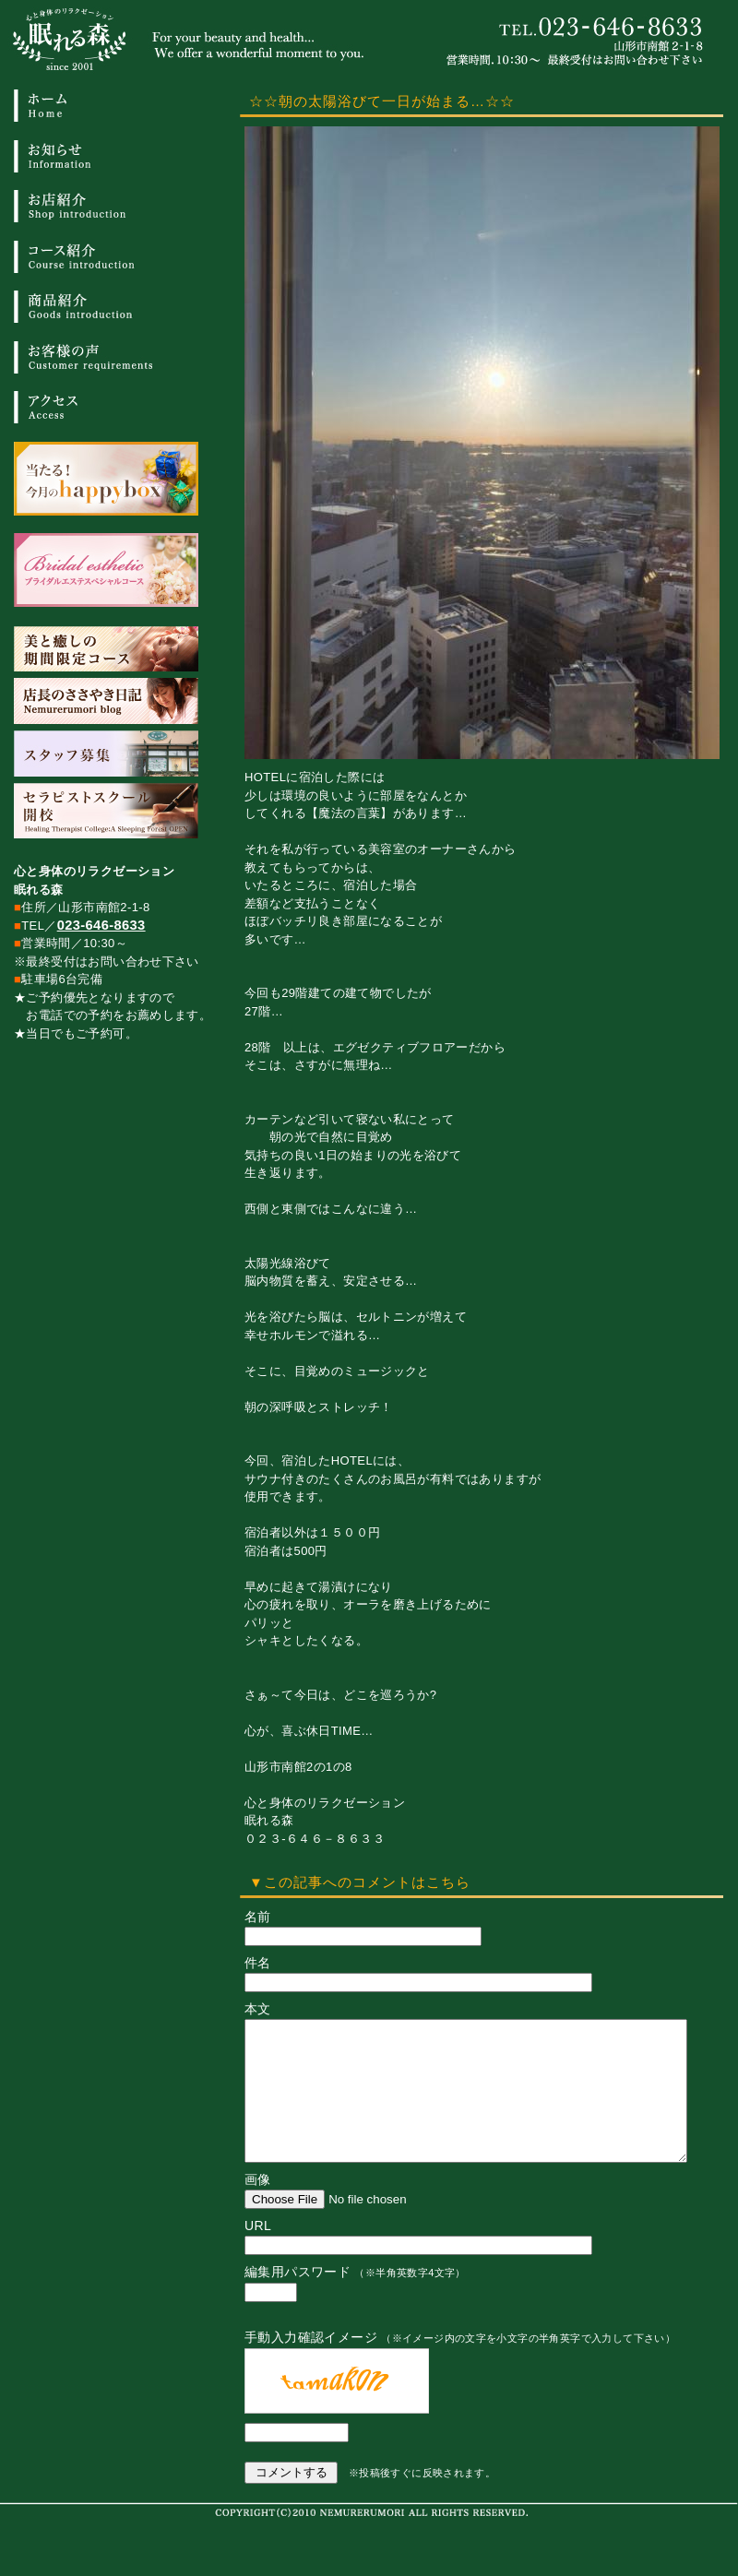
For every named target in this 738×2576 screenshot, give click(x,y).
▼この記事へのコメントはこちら (359, 1882)
